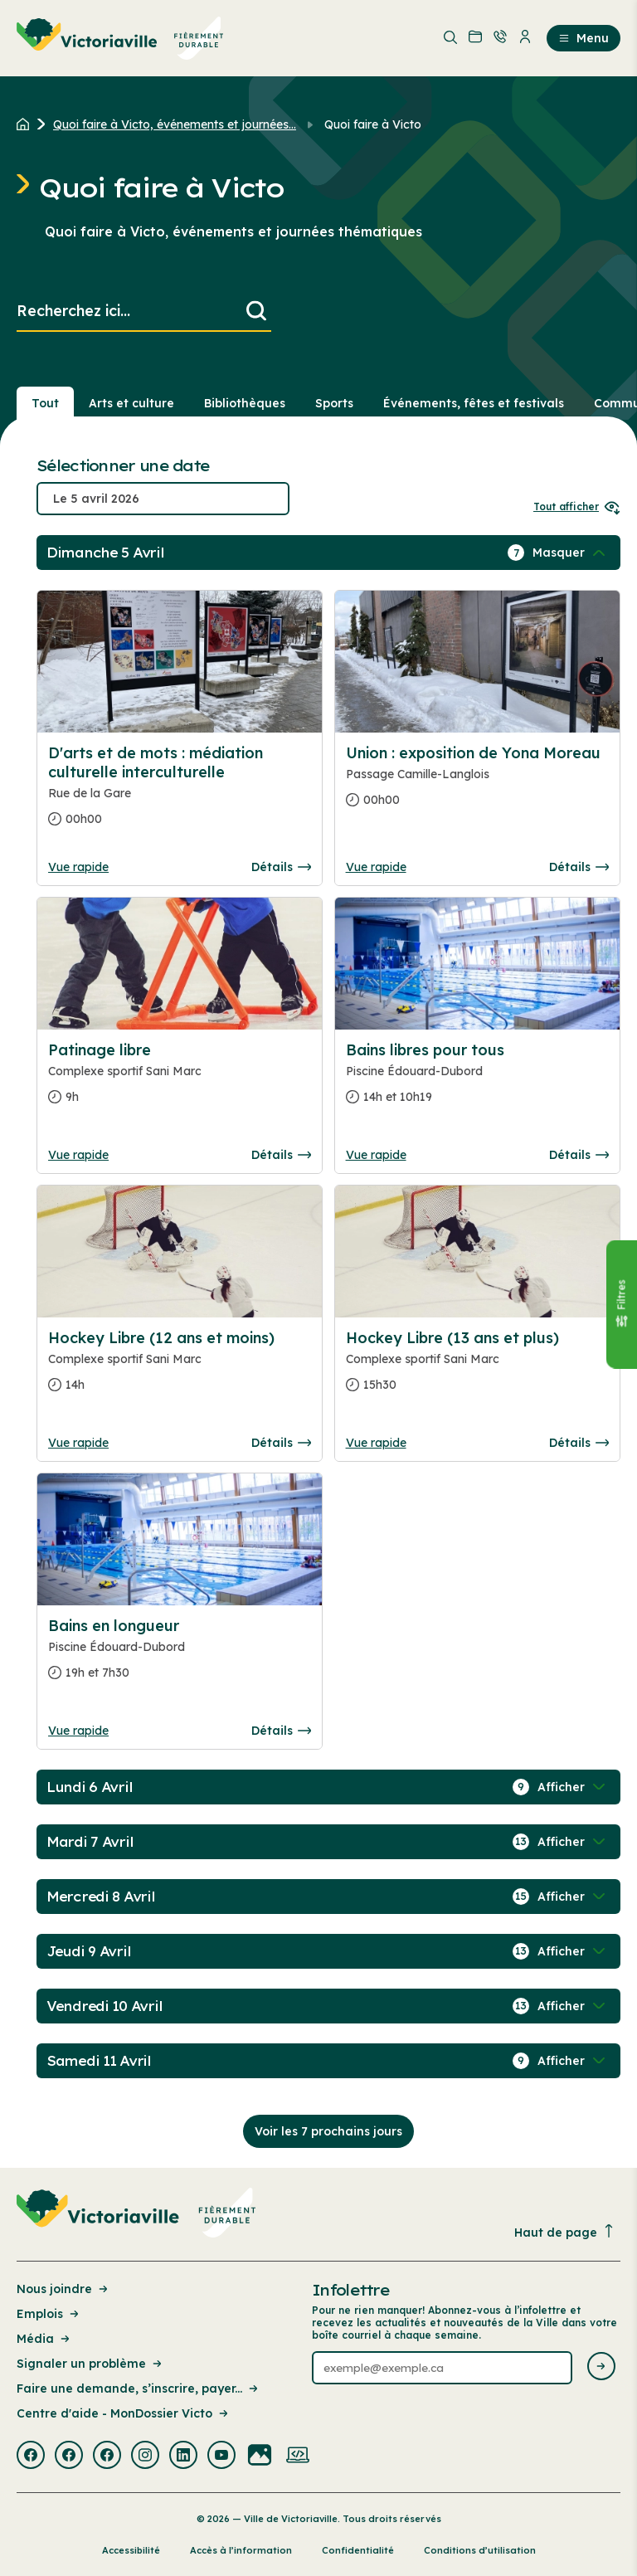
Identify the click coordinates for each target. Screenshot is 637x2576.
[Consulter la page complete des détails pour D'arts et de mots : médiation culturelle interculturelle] (179, 792)
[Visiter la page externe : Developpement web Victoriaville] (298, 2456)
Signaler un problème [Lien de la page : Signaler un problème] (90, 2363)
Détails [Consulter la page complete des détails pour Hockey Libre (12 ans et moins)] (281, 1442)
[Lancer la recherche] (256, 311)
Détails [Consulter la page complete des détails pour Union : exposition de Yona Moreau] (579, 866)
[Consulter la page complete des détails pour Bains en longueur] (179, 1656)
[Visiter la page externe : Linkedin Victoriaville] (183, 2456)
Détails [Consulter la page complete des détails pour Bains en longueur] (281, 1730)
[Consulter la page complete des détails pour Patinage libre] (179, 964)
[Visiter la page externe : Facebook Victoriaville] (31, 2456)
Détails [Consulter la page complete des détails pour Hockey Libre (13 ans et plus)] (579, 1442)
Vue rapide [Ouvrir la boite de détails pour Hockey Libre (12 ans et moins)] (78, 1442)
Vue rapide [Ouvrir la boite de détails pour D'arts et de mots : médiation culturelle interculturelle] (78, 866)
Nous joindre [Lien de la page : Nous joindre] (63, 2288)
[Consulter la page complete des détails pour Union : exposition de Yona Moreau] (477, 783)
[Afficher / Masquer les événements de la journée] (571, 552)
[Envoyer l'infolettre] (601, 2367)
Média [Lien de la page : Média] (44, 2338)
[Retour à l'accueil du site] (27, 124)
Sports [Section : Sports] (334, 403)
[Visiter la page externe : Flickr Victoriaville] (260, 2456)
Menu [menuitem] (583, 38)
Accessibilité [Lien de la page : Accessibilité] (131, 2550)
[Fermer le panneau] (621, 1303)
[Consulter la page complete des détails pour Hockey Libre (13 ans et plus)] (477, 1368)
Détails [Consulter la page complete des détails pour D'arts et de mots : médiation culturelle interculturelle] (281, 866)
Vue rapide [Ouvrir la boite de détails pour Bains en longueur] (78, 1730)
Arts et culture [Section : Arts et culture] (131, 403)
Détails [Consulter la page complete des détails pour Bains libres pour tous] (579, 1154)
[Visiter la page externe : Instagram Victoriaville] (145, 2456)
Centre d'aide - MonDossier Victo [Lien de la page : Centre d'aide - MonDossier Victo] (124, 2413)
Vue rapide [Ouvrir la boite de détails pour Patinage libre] (78, 1154)
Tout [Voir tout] (45, 403)
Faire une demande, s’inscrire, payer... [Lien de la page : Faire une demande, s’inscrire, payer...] (138, 2388)
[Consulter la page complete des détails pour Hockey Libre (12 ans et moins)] (179, 1368)
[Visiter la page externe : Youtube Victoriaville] (221, 2456)
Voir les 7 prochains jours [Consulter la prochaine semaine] (328, 2131)
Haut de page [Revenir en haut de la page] (564, 2232)
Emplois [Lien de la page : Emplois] (49, 2313)
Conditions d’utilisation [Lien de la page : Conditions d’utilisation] (480, 2550)
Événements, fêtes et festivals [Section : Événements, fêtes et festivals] (473, 403)
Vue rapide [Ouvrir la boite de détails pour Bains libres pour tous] (376, 1154)
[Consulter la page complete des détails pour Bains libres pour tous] (477, 1080)
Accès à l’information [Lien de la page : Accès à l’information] (241, 2550)
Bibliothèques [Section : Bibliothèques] (244, 403)
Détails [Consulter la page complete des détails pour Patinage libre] (281, 1154)
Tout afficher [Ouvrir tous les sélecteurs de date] (576, 506)
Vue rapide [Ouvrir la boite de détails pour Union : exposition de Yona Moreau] (376, 866)
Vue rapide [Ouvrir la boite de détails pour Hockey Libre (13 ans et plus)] (376, 1442)
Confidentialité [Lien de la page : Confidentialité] (358, 2550)
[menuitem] (120, 38)
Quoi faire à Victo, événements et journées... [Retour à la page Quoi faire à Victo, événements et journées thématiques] (174, 124)
